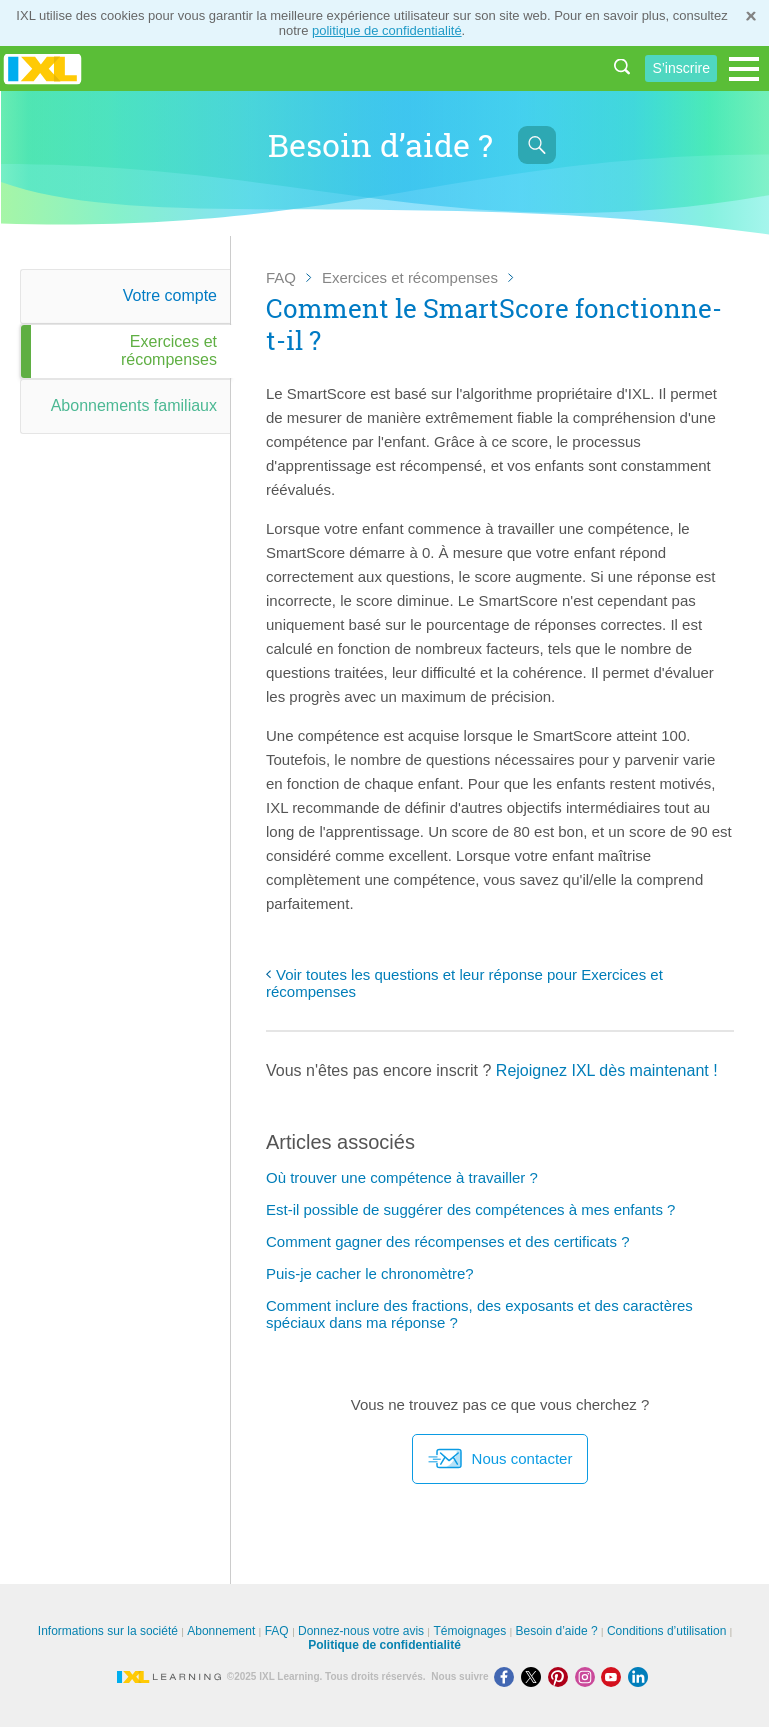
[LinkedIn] (640, 1676)
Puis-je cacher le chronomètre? (370, 1273)
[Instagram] (588, 1676)
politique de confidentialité (387, 30)
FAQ (281, 277)
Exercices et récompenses (410, 277)
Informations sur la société (108, 1631)
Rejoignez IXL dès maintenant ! (607, 1070)
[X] (534, 1676)
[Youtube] (614, 1676)
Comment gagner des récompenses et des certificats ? (448, 1241)
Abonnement (221, 1631)
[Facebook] (507, 1676)
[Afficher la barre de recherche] (537, 145)
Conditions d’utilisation (666, 1631)
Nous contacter (500, 1459)
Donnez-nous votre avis (361, 1631)
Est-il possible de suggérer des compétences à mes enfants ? (470, 1209)
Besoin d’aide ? (557, 1631)
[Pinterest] (561, 1676)
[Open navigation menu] (744, 69)
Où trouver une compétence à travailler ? (402, 1177)
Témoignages (469, 1631)
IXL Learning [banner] (42, 68)
